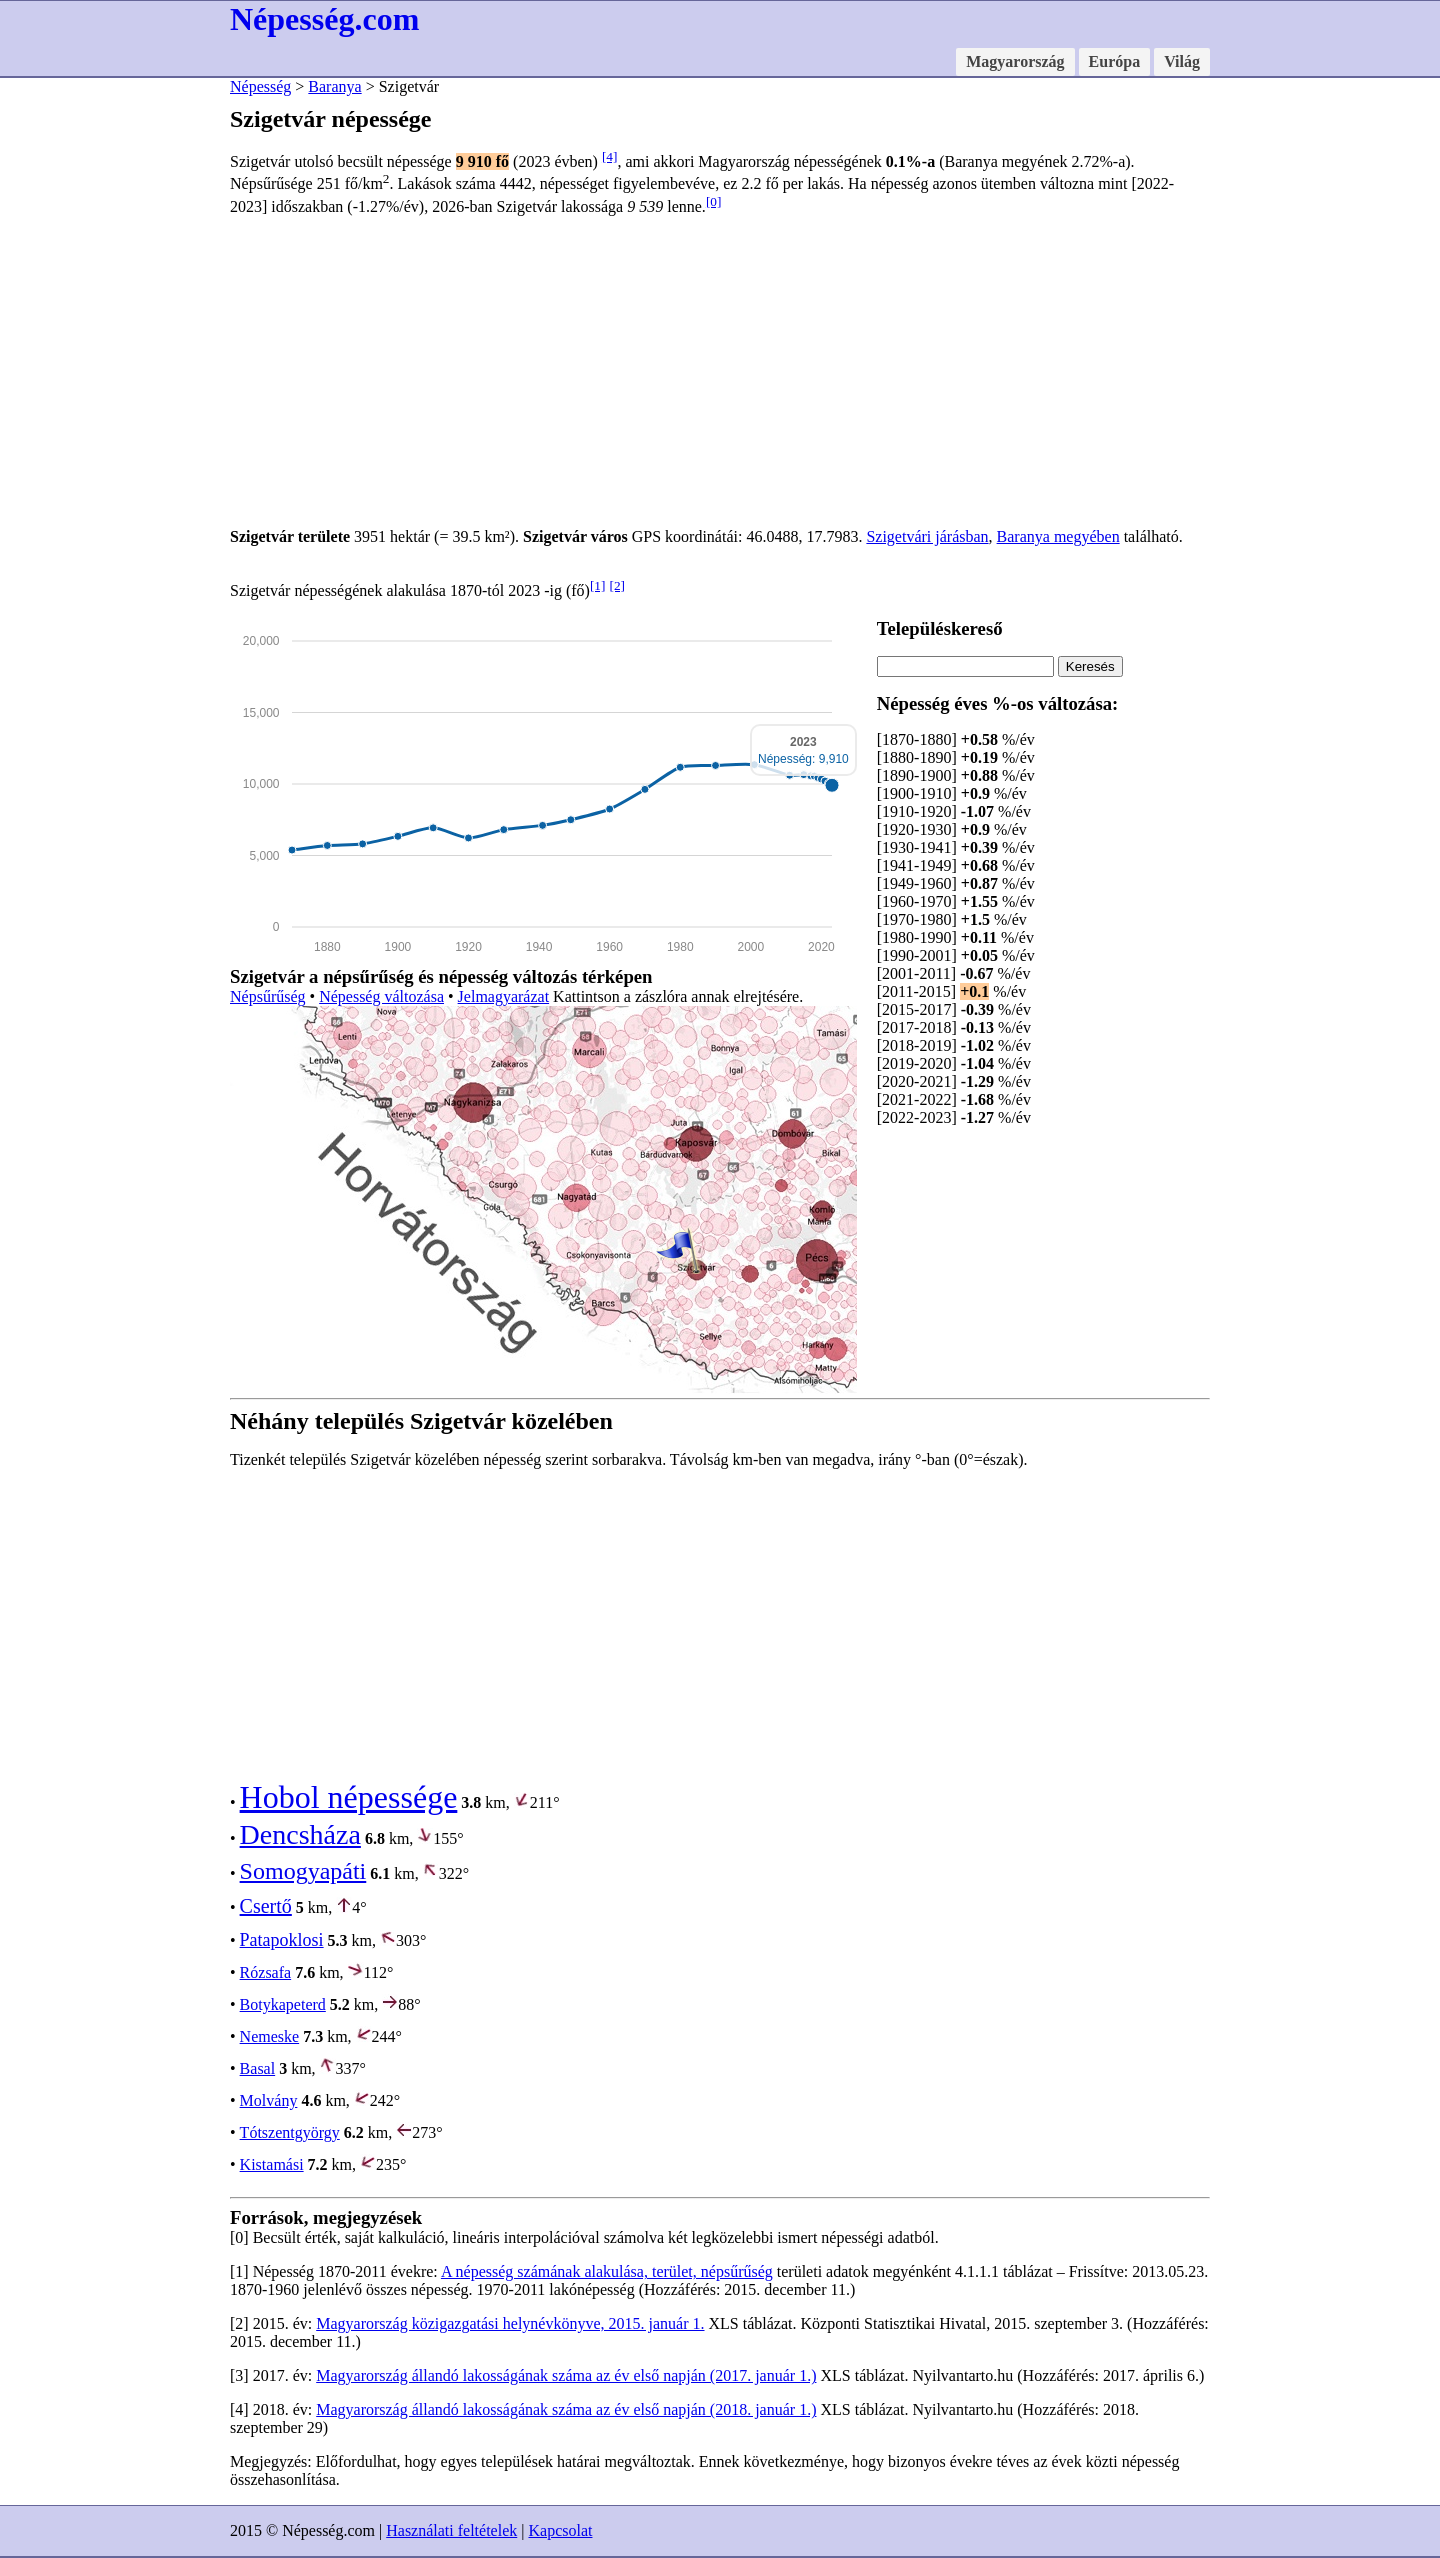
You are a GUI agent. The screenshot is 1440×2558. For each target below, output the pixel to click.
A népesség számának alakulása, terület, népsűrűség (607, 2271)
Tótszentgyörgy (290, 2132)
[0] (714, 201)
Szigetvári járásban (927, 536)
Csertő (266, 1906)
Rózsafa (266, 1972)
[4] (610, 156)
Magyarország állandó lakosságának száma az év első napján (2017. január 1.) (566, 2375)
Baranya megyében (1058, 536)
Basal (258, 2068)
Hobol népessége (349, 1797)
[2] (617, 585)
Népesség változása (381, 996)
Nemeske (270, 2036)
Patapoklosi (282, 1940)
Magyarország (1015, 61)
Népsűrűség (268, 996)
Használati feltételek (451, 2530)
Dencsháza (300, 1834)
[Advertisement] (720, 372)
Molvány (269, 2100)
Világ (1182, 61)
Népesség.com (324, 19)
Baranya (334, 86)
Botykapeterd (283, 2004)
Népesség (260, 86)
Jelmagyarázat (504, 996)
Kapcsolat (560, 2530)
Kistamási (272, 2164)
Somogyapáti (303, 1871)
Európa (1115, 61)
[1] (598, 585)
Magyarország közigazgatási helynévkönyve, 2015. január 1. (510, 2323)
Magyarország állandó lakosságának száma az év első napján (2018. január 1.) (566, 2409)
